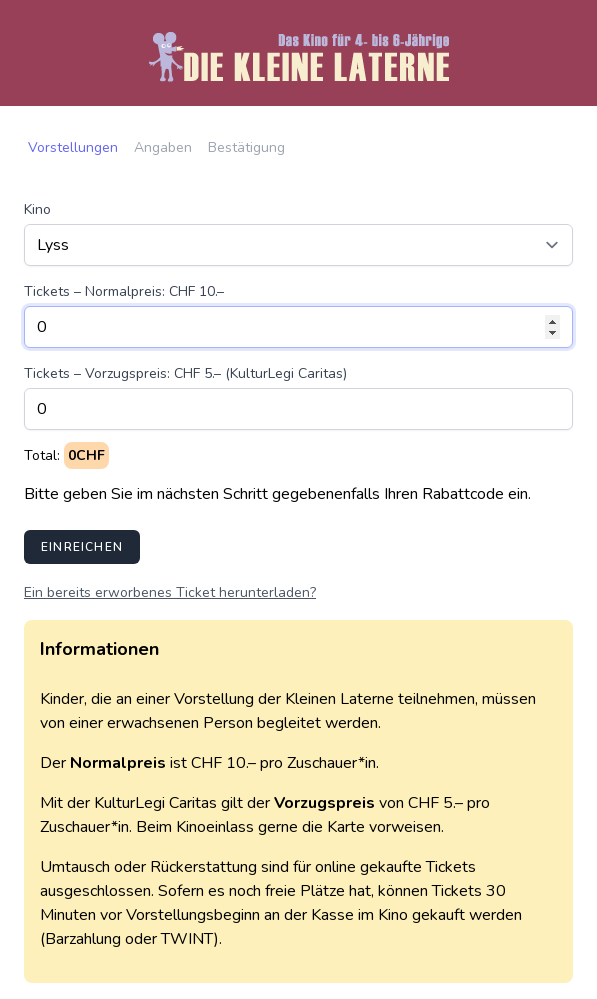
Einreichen (82, 547)
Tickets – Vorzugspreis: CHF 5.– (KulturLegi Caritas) (185, 373)
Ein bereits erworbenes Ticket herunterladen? (170, 592)
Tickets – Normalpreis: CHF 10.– (124, 291)
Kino (37, 209)
